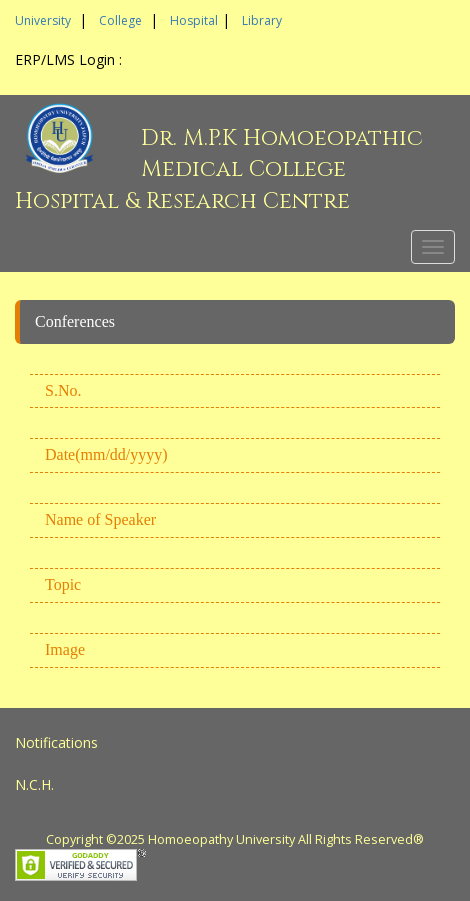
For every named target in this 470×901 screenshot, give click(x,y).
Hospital (194, 20)
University (43, 20)
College (120, 20)
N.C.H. (34, 784)
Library (262, 20)
